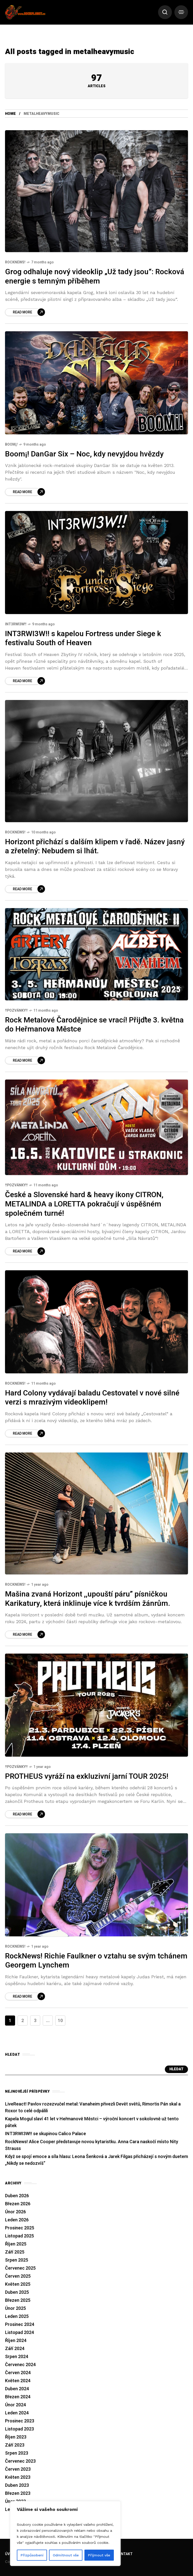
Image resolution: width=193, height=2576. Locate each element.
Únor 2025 (15, 2309)
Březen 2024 (17, 2397)
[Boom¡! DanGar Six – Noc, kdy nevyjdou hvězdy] (25, 493)
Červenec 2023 (20, 2462)
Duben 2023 (17, 2486)
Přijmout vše (99, 2555)
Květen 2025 (17, 2285)
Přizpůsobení (32, 2555)
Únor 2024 (15, 2405)
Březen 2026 (17, 2204)
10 (60, 2021)
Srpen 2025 (16, 2261)
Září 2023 (14, 2446)
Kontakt (124, 2554)
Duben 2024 (17, 2389)
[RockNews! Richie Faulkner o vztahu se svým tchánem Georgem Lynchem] (25, 1997)
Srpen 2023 (16, 2454)
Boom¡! (11, 445)
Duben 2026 (17, 2196)
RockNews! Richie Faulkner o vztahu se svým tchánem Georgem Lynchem (96, 1961)
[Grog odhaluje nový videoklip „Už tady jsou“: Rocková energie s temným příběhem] (25, 313)
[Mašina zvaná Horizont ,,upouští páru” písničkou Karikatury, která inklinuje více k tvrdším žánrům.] (25, 1635)
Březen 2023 (17, 2494)
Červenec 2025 (20, 2269)
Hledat (176, 2070)
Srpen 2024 (16, 2357)
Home (10, 114)
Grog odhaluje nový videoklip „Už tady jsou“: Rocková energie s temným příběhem (94, 277)
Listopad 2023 (19, 2429)
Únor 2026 (15, 2212)
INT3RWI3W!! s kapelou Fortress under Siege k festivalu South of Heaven (83, 639)
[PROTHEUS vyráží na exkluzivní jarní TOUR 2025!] (25, 1815)
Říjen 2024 (15, 2341)
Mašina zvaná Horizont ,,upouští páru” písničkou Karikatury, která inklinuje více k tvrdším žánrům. (87, 1600)
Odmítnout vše (66, 2555)
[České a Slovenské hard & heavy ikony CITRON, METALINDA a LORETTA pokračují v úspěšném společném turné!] (25, 1252)
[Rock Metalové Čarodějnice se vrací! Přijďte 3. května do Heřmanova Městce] (25, 1061)
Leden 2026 (17, 2220)
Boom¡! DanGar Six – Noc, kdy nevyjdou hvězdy (84, 454)
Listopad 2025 (19, 2236)
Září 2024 (14, 2349)
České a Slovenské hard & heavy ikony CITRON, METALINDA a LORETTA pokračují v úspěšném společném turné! (84, 1205)
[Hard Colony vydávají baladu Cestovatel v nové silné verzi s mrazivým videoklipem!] (25, 1434)
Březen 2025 (17, 2301)
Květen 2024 (17, 2381)
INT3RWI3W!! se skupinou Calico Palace (45, 2134)
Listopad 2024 (19, 2333)
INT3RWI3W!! (15, 625)
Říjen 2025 (15, 2244)
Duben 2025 (17, 2293)
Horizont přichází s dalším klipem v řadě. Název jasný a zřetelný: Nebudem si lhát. (95, 847)
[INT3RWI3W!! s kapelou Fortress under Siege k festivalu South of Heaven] (25, 681)
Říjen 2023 (15, 2437)
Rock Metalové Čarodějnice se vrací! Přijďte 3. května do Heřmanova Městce (94, 1025)
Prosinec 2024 (19, 2325)
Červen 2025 (18, 2277)
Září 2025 (14, 2253)
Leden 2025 (17, 2317)
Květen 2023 (17, 2478)
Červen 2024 (18, 2373)
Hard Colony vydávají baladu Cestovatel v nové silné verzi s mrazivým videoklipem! (92, 1398)
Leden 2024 (17, 2413)
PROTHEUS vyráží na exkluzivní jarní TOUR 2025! (86, 1777)
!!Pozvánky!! (16, 1011)
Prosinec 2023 (19, 2421)
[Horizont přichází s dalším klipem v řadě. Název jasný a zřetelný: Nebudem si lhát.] (25, 890)
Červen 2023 (18, 2470)
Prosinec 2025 (19, 2228)
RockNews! (15, 263)
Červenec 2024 (20, 2365)
